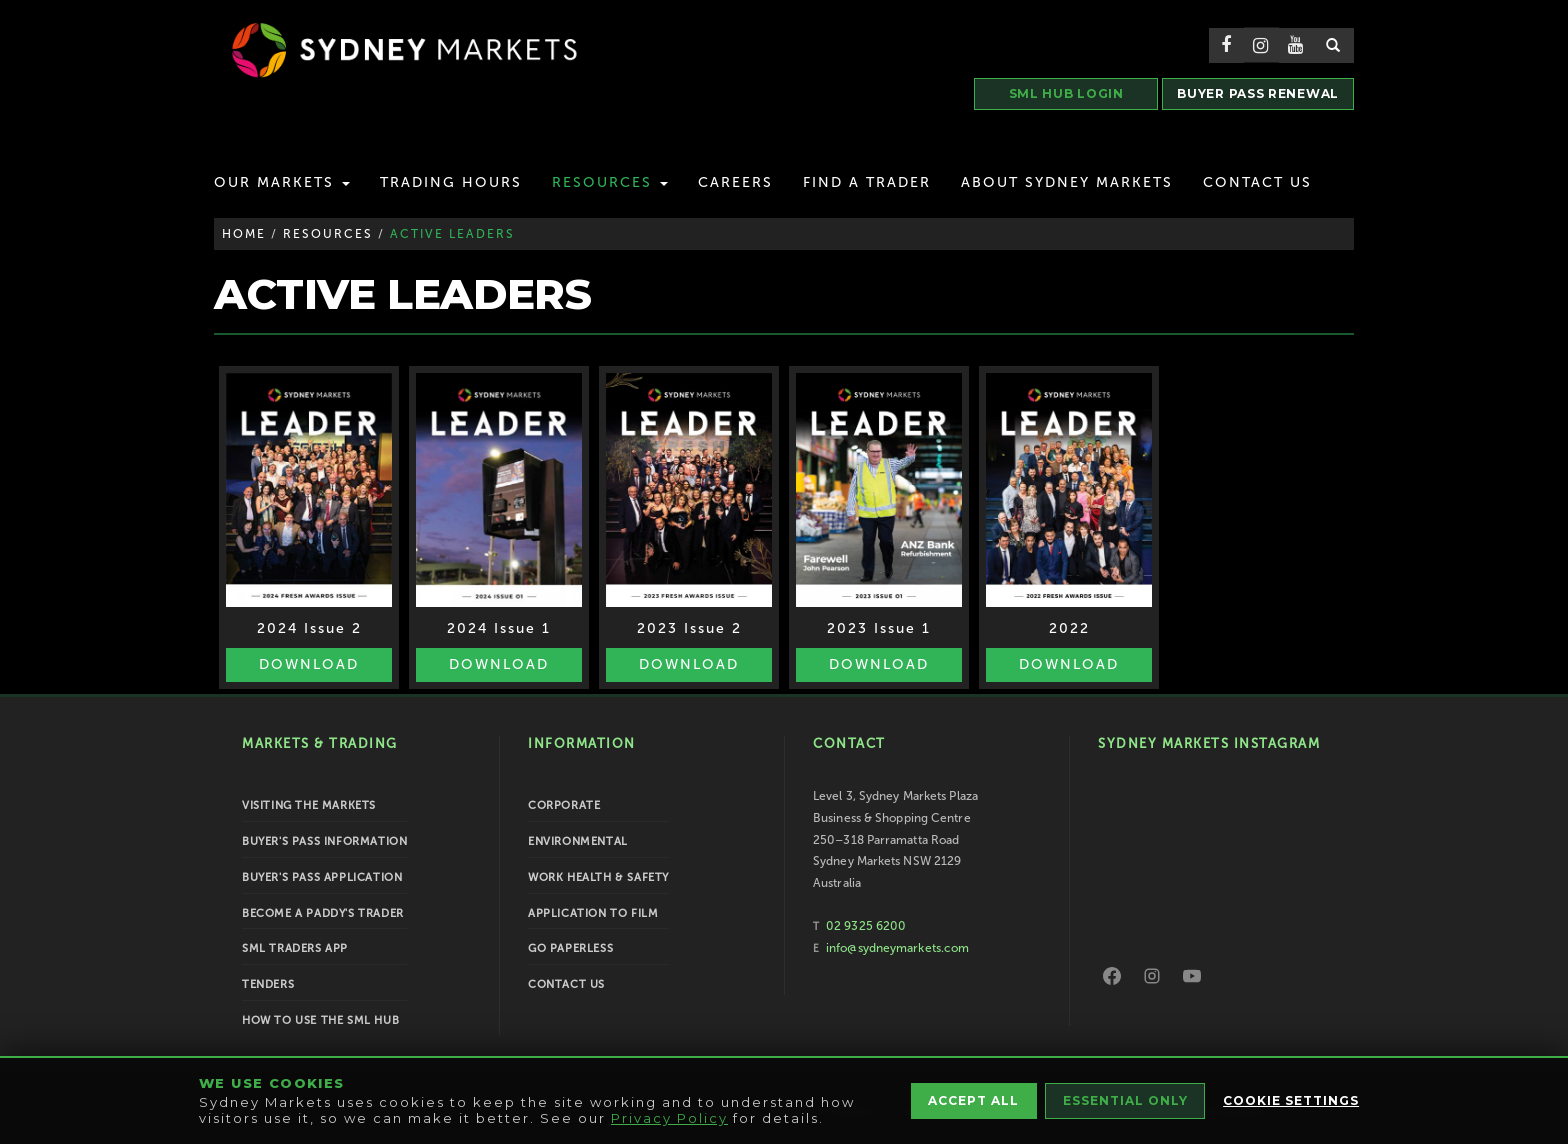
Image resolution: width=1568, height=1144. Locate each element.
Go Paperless (570, 948)
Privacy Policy (669, 1118)
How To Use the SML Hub (320, 1020)
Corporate (564, 805)
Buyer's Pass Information (324, 841)
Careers (735, 182)
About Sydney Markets (1067, 182)
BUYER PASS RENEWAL (1258, 93)
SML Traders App (295, 948)
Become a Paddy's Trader (323, 913)
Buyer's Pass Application (322, 877)
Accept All (971, 1100)
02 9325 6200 (866, 926)
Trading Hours (451, 182)
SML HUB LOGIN (1066, 93)
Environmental (578, 841)
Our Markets (282, 182)
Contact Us (1257, 182)
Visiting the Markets (309, 805)
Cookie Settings (1292, 1100)
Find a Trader (867, 182)
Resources (610, 182)
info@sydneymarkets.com (897, 948)
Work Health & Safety (598, 877)
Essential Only (1125, 1100)
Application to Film (593, 913)
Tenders (268, 984)
